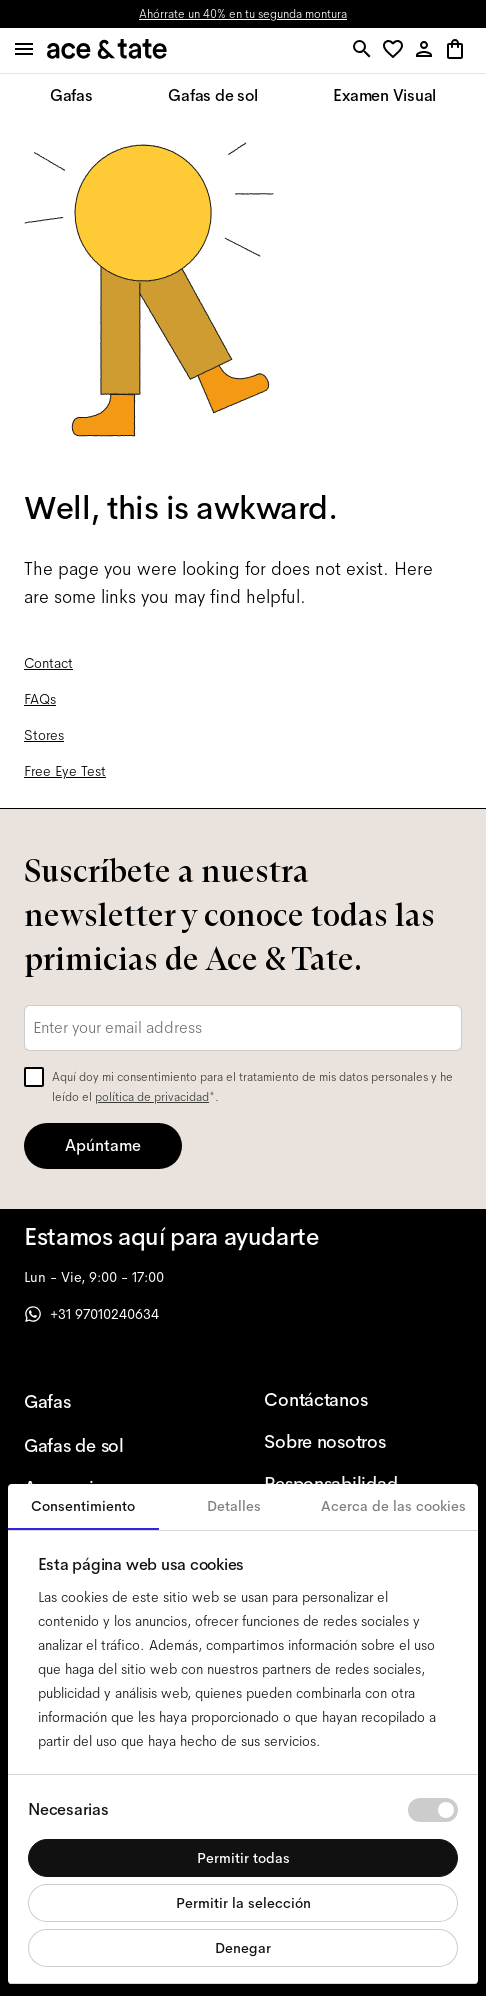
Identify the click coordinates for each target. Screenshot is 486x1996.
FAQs (40, 699)
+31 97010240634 (91, 1314)
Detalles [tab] (234, 1506)
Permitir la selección (243, 1903)
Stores (44, 735)
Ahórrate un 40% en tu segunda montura (243, 14)
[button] (396, 50)
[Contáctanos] (352, 1400)
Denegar (243, 1948)
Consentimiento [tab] (83, 1506)
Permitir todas (243, 1858)
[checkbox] (34, 1077)
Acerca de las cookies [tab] (393, 1506)
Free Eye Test (65, 771)
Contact (48, 663)
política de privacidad (152, 1097)
